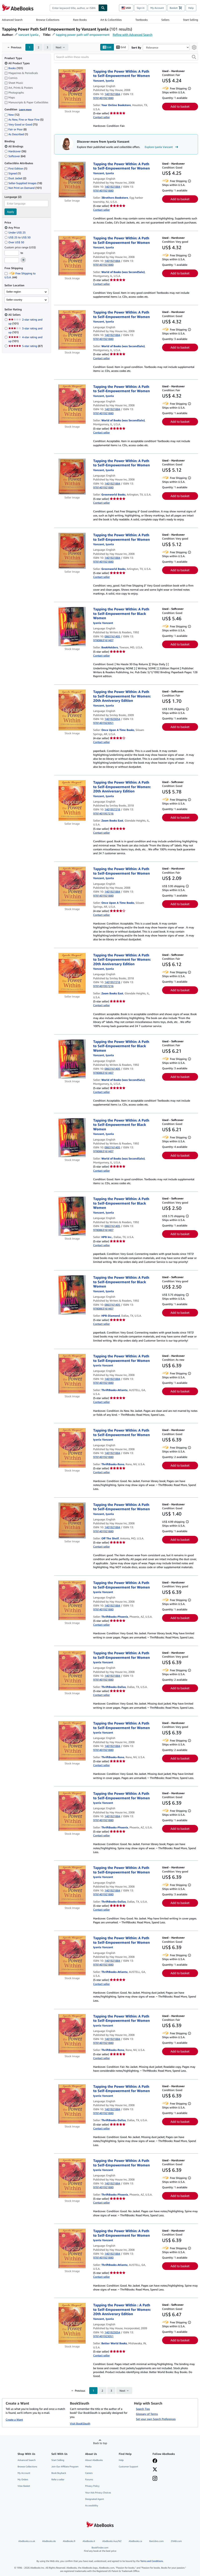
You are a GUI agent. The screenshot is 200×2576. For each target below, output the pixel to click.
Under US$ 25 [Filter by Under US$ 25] (15, 232)
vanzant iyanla (28, 35)
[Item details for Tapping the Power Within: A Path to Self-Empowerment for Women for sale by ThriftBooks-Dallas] (72, 1670)
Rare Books (80, 19)
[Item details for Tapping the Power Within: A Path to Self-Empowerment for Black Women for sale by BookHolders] (72, 626)
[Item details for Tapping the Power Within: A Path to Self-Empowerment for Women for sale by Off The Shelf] (72, 1520)
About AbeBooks (94, 2460)
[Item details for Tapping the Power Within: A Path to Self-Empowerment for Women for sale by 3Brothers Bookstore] (72, 180)
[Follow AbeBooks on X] (155, 2469)
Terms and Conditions (151, 2561)
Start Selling (190, 19)
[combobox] (74, 8)
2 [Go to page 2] (38, 47)
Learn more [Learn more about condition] (25, 109)
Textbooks (141, 19)
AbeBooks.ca (135, 2541)
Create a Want (14, 2419)
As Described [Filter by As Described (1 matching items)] (16, 134)
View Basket (24, 2485)
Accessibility (91, 2505)
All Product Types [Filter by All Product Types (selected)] (17, 63)
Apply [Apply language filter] (10, 211)
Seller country (14, 299)
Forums (89, 2479)
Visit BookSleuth (80, 2423)
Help (191, 7)
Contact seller (101, 117)
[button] (194, 57)
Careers (89, 2472)
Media (88, 2466)
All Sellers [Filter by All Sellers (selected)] (14, 314)
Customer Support (128, 2466)
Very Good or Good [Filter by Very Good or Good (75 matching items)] (21, 124)
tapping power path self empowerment (83, 35)
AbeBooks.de (49, 2541)
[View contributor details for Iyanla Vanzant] (103, 80)
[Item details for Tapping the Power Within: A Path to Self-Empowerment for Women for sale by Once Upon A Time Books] (72, 886)
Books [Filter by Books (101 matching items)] (13, 68)
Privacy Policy (92, 2485)
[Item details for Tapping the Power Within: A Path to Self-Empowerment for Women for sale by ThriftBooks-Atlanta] (72, 1374)
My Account (157, 7)
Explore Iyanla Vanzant (162, 147)
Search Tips (143, 2408)
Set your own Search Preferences (156, 2419)
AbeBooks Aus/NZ (111, 2541)
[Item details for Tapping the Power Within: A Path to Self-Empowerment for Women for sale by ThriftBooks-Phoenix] (72, 1600)
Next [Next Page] (58, 47)
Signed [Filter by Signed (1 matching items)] (12, 173)
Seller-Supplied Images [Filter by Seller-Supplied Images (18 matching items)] (23, 183)
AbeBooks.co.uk (26, 2541)
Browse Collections (47, 19)
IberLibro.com (156, 2541)
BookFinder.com (100, 2549)
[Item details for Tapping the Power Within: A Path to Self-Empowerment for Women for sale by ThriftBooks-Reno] (72, 1448)
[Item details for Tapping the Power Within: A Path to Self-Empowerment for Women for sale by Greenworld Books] (72, 477)
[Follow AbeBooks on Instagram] (155, 2479)
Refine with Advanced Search (132, 35)
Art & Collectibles (111, 19)
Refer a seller (57, 2479)
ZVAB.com (176, 2541)
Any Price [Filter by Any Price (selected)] (12, 227)
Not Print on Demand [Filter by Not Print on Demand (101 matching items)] (23, 187)
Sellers (165, 19)
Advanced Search (12, 19)
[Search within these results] (126, 57)
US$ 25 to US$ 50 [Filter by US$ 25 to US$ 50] (17, 237)
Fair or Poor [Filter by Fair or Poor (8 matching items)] (15, 129)
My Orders (23, 2479)
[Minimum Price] (11, 253)
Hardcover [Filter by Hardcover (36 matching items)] (15, 151)
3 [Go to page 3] (47, 47)
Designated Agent (94, 2499)
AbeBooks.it (89, 2541)
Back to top (100, 2443)
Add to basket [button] (180, 106)
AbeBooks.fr (69, 2541)
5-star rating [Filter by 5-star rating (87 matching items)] (25, 346)
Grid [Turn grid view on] (121, 47)
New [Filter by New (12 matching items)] (11, 114)
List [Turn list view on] (107, 47)
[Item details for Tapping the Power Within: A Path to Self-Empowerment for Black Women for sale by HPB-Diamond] (72, 1294)
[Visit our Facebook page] (155, 2461)
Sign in (141, 7)
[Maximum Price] (11, 260)
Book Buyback (58, 2472)
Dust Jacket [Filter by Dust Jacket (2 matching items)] (15, 178)
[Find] (103, 8)
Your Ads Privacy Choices (98, 2492)
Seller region (13, 291)
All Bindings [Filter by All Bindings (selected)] (14, 146)
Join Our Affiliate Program (65, 2466)
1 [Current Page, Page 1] (29, 47)
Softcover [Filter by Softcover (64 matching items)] (14, 156)
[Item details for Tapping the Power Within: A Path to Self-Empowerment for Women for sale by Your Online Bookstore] (72, 89)
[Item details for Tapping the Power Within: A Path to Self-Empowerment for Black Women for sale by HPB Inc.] (72, 1216)
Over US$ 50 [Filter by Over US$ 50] (14, 242)
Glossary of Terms (147, 2414)
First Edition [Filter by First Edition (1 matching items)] (15, 168)
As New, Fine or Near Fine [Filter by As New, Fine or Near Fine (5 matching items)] (23, 119)
